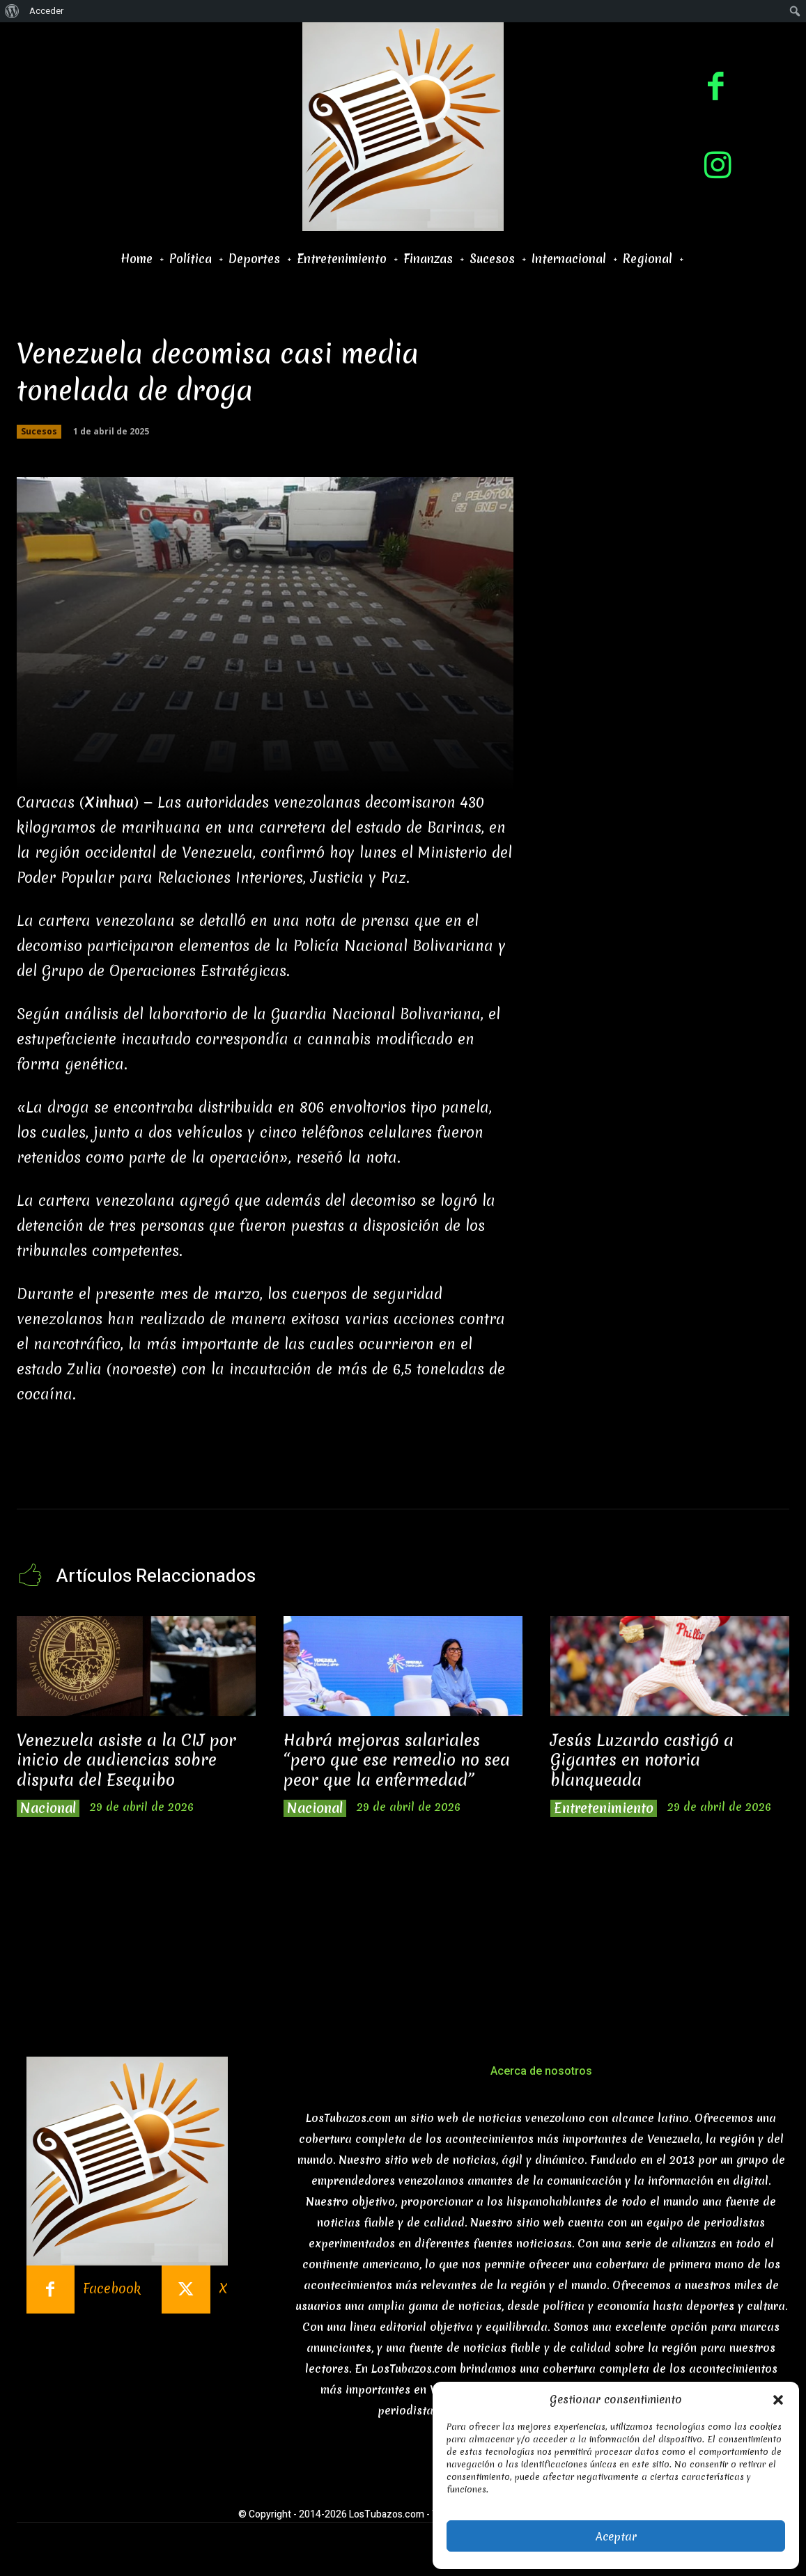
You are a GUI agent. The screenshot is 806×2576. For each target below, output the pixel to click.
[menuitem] (12, 11)
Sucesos (39, 432)
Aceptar (616, 2536)
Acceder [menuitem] (46, 11)
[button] (778, 2400)
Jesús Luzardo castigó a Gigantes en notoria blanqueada (642, 1760)
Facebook (112, 2289)
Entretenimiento (603, 1808)
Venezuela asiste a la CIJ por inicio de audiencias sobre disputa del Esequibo (126, 1760)
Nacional (48, 1808)
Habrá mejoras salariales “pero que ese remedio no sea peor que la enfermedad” (397, 1760)
